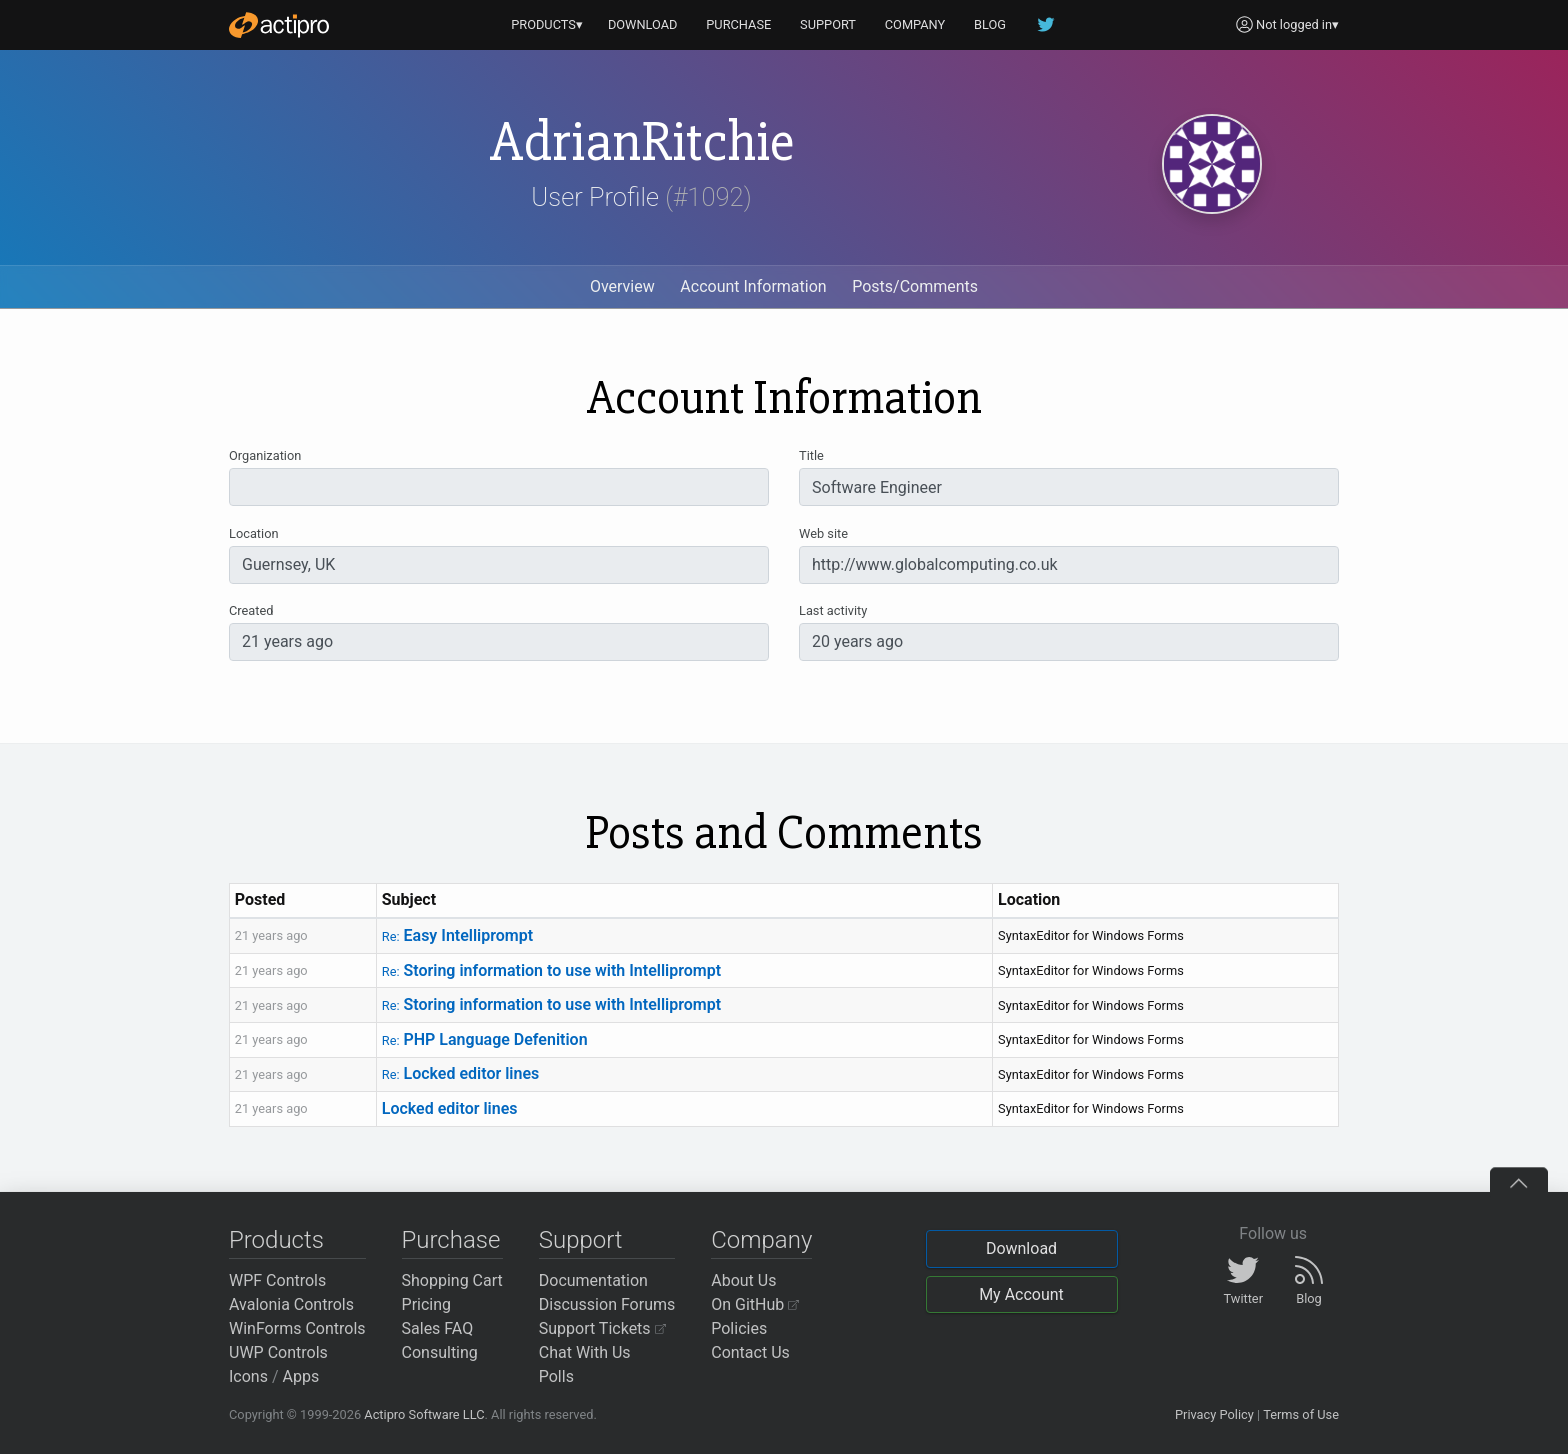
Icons (248, 1376)
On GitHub (755, 1304)
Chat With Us (585, 1352)
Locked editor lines (461, 1073)
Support (581, 1240)
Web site (823, 533)
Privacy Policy (1214, 1414)
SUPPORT (828, 24)
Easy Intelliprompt (457, 935)
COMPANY (915, 24)
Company (761, 1240)
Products (276, 1240)
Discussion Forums (607, 1304)
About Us (743, 1280)
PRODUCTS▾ (547, 24)
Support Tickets (602, 1328)
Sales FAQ (438, 1328)
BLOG (990, 24)
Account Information (753, 286)
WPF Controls (277, 1280)
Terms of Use (1301, 1414)
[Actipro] (279, 25)
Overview (622, 286)
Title (811, 455)
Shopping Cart (452, 1280)
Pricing (427, 1304)
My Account (1021, 1294)
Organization (265, 455)
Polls (556, 1376)
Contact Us (750, 1352)
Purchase (451, 1240)
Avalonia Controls (291, 1304)
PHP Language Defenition (485, 1039)
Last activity (833, 610)
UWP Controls (278, 1352)
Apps (301, 1376)
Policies (739, 1328)
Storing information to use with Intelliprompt (551, 970)
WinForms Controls (297, 1328)
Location (254, 533)
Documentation (593, 1280)
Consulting (440, 1352)
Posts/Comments (915, 286)
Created (251, 610)
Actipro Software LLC (424, 1414)
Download (1021, 1248)
